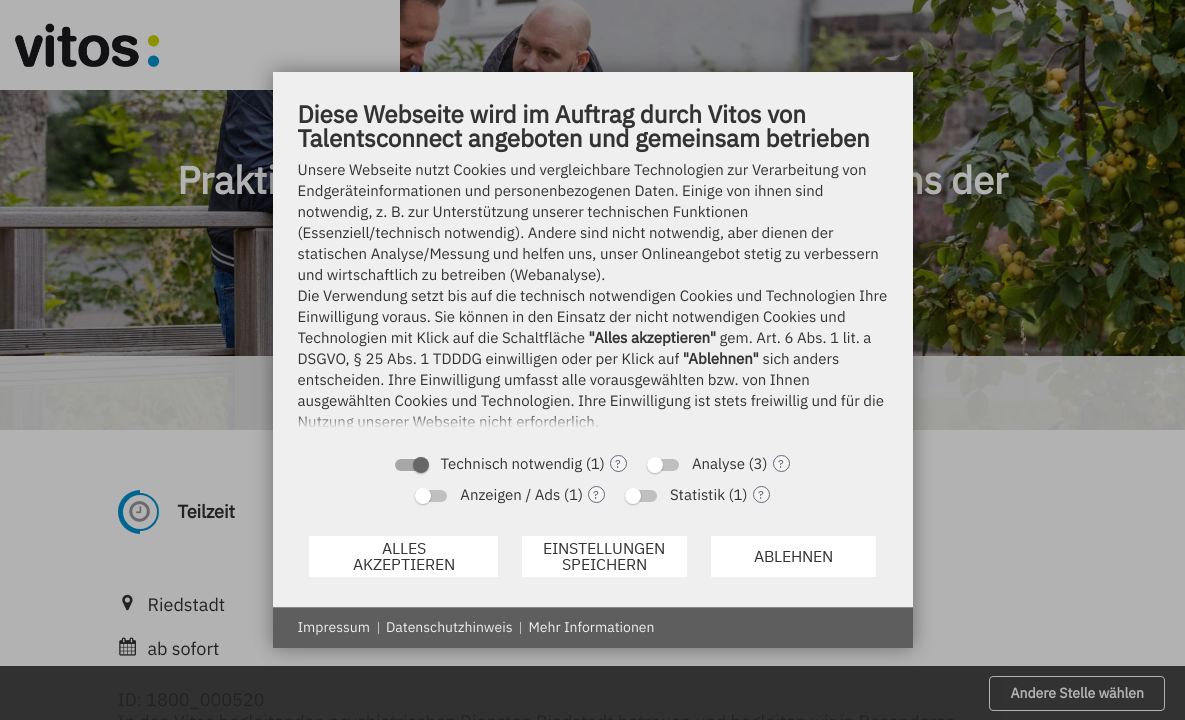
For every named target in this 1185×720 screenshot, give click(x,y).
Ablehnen (793, 556)
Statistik (697, 495)
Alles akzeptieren (404, 556)
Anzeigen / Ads (510, 495)
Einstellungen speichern (604, 556)
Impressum (334, 627)
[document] (593, 270)
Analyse (718, 464)
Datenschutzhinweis (449, 627)
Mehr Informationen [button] (591, 627)
